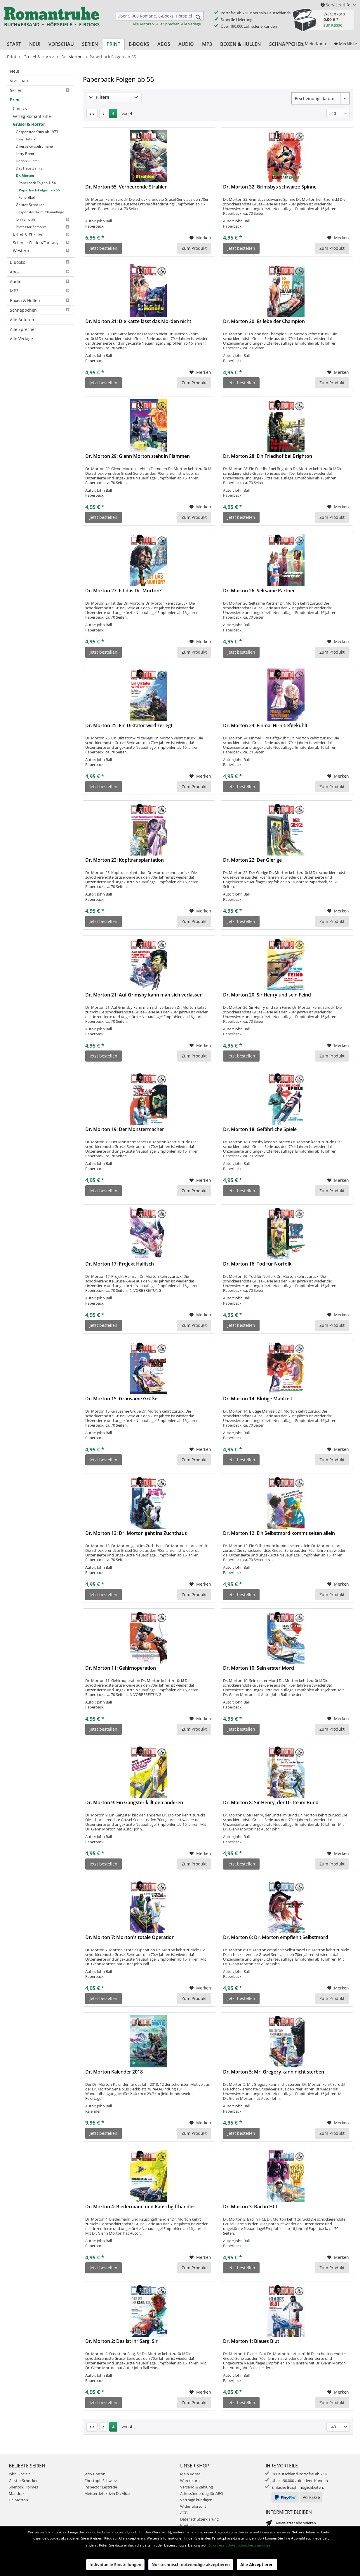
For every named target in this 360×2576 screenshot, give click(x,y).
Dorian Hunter (27, 160)
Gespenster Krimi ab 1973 (37, 131)
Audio (40, 281)
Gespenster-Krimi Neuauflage (40, 212)
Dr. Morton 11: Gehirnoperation (120, 1668)
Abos (40, 272)
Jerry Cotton (94, 2473)
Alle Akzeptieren (257, 2564)
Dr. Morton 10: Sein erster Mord (258, 1668)
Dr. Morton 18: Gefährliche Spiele (260, 1129)
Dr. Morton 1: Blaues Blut (251, 2341)
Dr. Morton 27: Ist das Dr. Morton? (123, 591)
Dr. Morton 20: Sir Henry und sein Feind (267, 995)
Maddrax (17, 2493)
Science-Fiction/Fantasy (42, 242)
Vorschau (19, 80)
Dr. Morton (25, 175)
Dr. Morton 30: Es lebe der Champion (264, 321)
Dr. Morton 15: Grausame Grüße (121, 1399)
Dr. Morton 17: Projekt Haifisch (119, 1264)
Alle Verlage (191, 24)
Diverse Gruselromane (34, 146)
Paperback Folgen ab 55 (39, 190)
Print (15, 99)
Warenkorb (190, 2480)
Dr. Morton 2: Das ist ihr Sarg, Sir (121, 2341)
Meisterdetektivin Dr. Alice (107, 2493)
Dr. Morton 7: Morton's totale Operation (130, 1937)
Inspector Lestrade (100, 2487)
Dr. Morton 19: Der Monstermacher (124, 1129)
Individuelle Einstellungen (115, 2564)
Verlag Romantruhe (32, 116)
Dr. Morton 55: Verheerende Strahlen (126, 187)
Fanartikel (27, 197)
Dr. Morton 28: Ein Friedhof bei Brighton (267, 456)
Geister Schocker (23, 2480)
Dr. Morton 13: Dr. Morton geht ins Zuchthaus (136, 1533)
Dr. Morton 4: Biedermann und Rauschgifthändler (140, 2207)
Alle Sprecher (167, 24)
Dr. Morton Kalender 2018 (114, 2072)
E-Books (40, 262)
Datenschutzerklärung (199, 2519)
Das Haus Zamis (29, 168)
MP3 (40, 291)
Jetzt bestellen (103, 248)
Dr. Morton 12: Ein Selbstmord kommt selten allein (279, 1533)
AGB (183, 2512)
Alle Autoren (143, 24)
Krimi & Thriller (42, 235)
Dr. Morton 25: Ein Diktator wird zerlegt (129, 725)
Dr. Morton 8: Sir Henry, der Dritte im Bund (271, 1803)
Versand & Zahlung (196, 2487)
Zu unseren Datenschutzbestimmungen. (240, 2545)
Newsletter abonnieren (296, 2523)
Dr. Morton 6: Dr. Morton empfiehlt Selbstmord (275, 1937)
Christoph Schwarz (100, 2480)
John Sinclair (43, 219)
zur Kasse (333, 25)
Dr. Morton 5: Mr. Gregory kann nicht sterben (273, 2072)
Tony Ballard (26, 139)
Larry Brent (25, 153)
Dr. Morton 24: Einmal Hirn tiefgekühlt (265, 725)
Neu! (14, 71)
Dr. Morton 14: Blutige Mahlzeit (257, 1399)
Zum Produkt (194, 248)
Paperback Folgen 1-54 (37, 182)
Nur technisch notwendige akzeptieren (191, 2564)
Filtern (99, 97)
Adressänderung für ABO (201, 2493)
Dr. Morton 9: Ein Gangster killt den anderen (134, 1803)
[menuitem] (160, 19)
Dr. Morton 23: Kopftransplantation (124, 860)
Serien (40, 90)
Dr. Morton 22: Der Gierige (252, 860)
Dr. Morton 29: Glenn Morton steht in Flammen (137, 456)
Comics (20, 108)
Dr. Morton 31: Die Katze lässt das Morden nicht (138, 321)
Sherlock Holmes (23, 2487)
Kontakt (187, 2525)
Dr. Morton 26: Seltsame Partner (259, 591)
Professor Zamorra (43, 227)
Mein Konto (190, 2473)
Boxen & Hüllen (40, 300)
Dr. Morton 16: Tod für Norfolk (257, 1264)
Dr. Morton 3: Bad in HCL (250, 2207)
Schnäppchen (40, 310)
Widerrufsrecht (193, 2506)
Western (42, 250)
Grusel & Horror (29, 124)
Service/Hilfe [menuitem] (336, 5)
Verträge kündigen (196, 2499)
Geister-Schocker (30, 204)
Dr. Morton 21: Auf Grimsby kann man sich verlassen (144, 995)
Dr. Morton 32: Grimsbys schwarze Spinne (269, 187)
